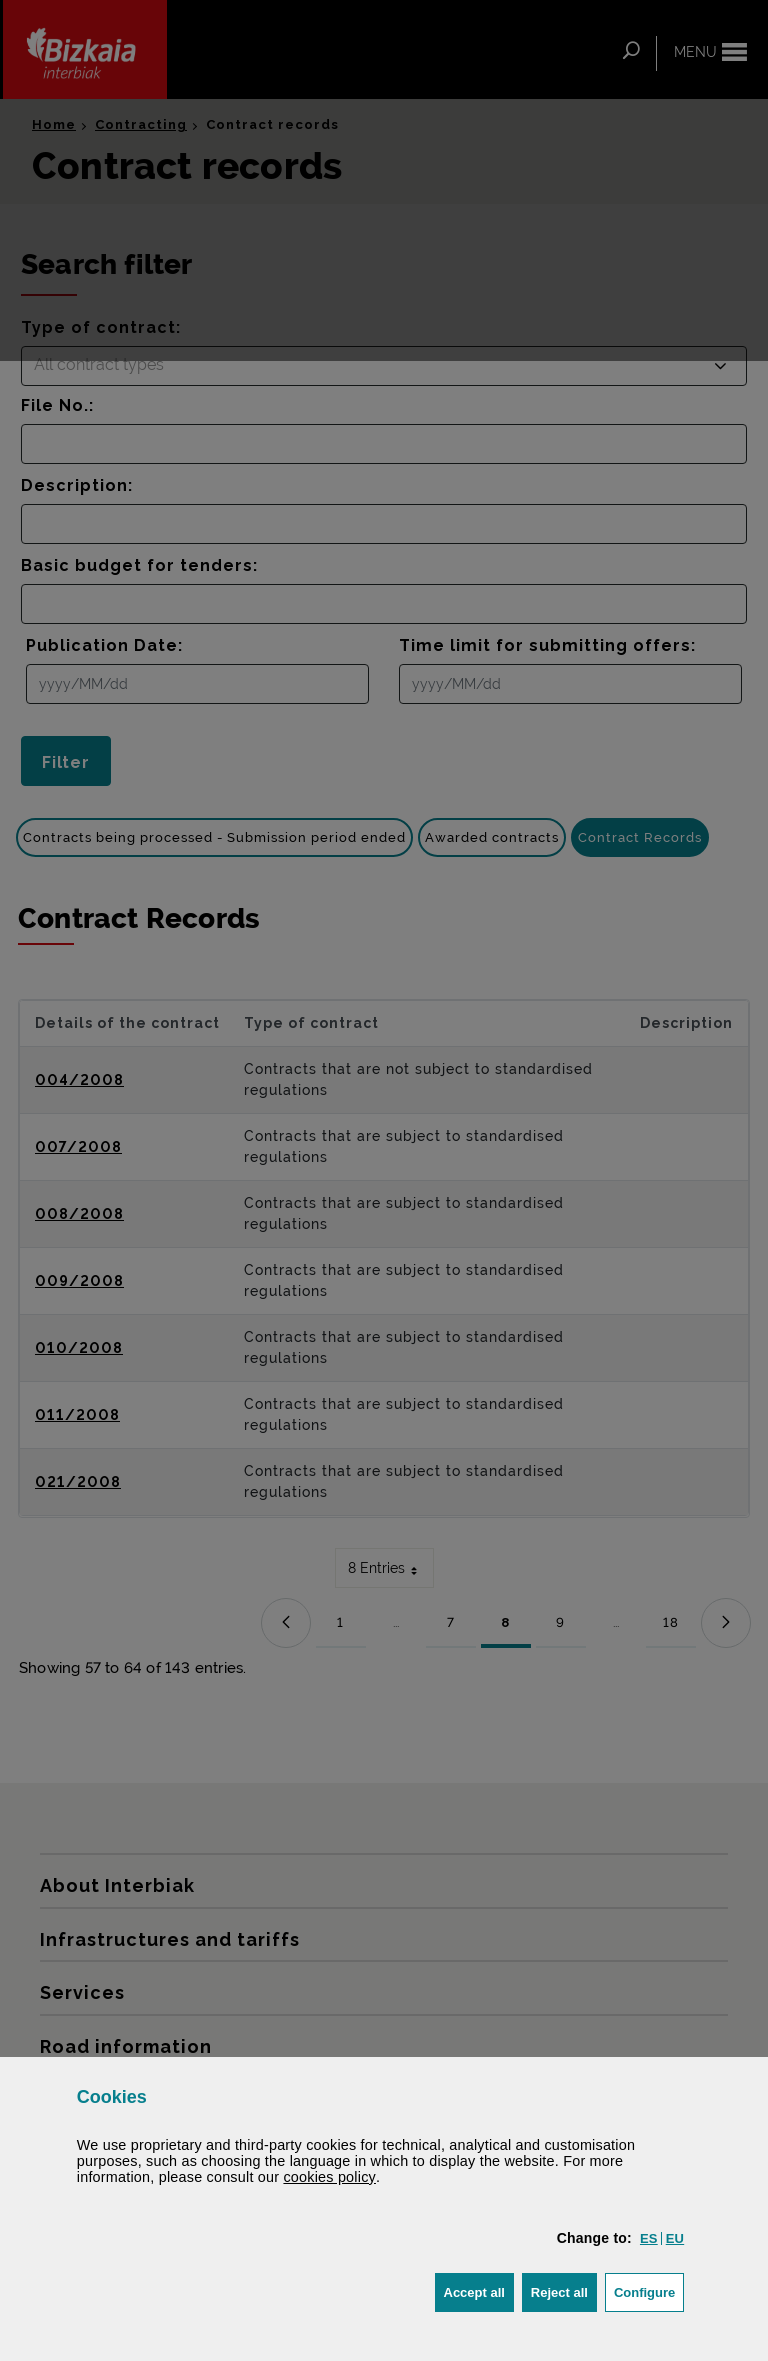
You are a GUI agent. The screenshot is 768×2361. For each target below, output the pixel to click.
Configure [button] (649, 2290)
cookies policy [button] (329, 2177)
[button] (649, 2238)
